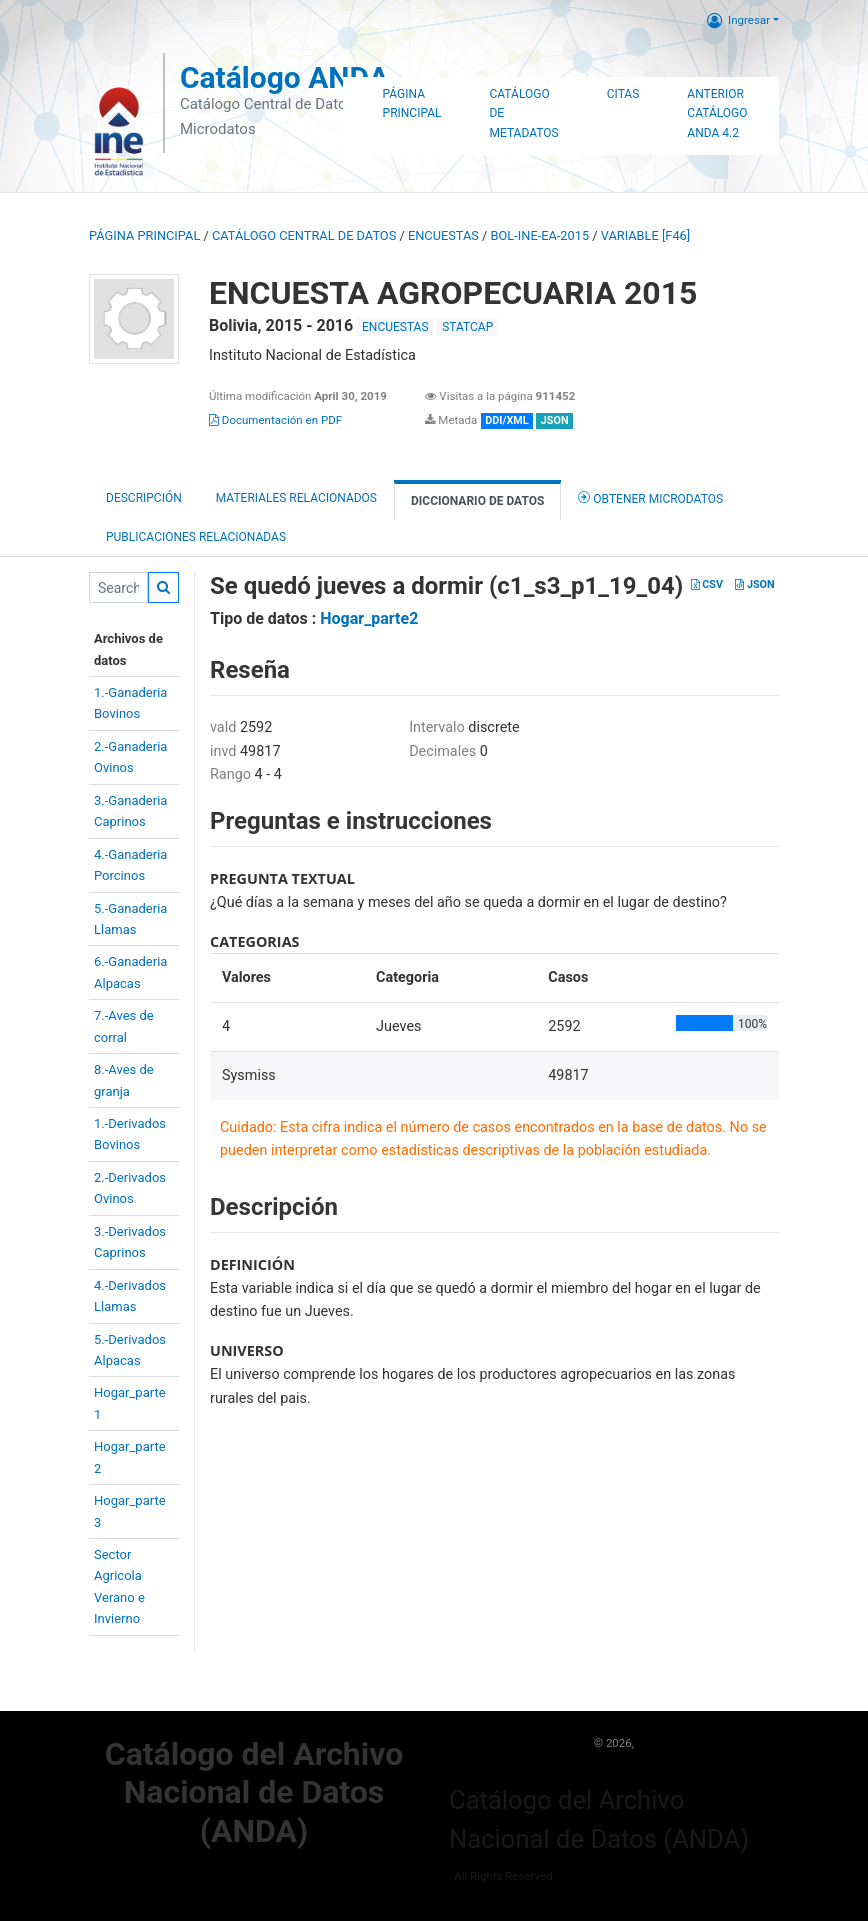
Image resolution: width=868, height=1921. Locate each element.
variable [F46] (645, 235)
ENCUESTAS (443, 235)
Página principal (144, 235)
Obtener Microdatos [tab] (650, 497)
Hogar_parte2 (369, 618)
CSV (707, 584)
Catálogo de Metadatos (523, 114)
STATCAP (467, 327)
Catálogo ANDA (284, 77)
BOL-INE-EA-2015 (540, 235)
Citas (623, 94)
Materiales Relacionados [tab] (296, 498)
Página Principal (412, 104)
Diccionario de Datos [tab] (477, 501)
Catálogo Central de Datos (304, 235)
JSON (754, 584)
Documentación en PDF (275, 420)
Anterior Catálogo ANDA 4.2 (717, 114)
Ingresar (738, 20)
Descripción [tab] (144, 498)
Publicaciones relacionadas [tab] (196, 537)
